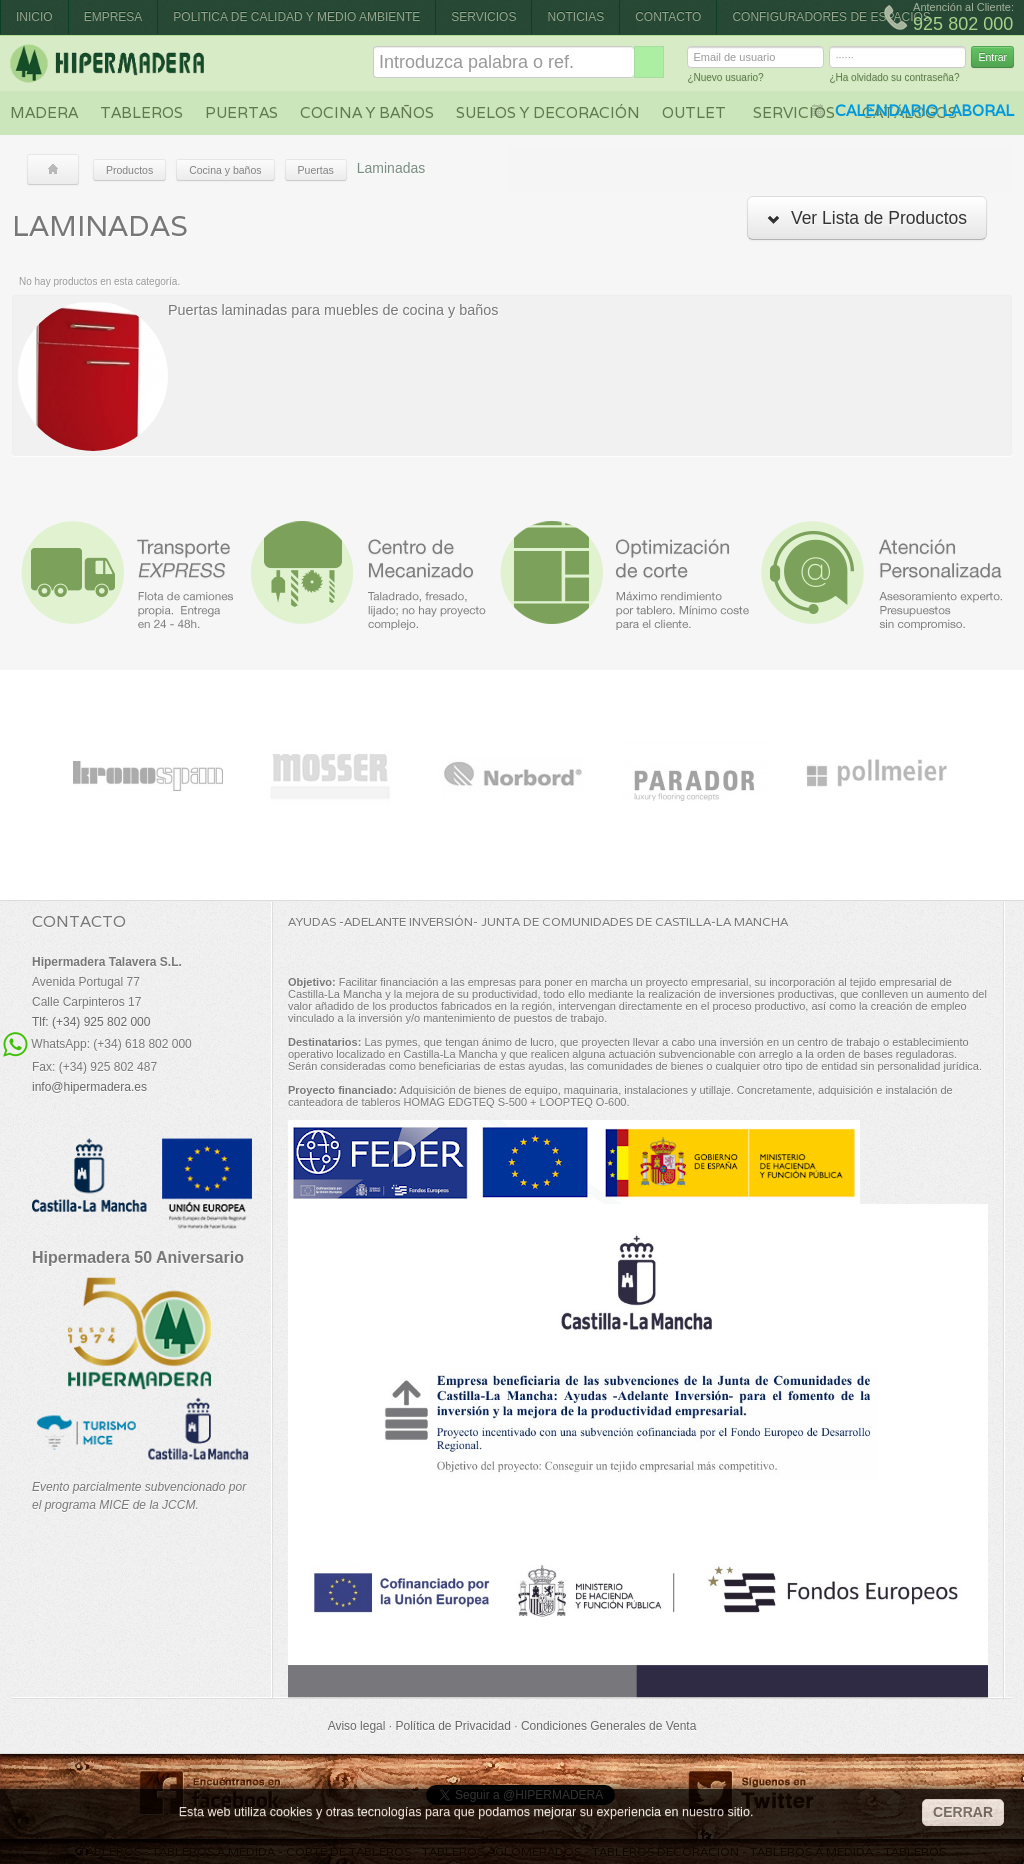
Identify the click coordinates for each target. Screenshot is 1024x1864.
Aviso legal (357, 1726)
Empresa (113, 17)
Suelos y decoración (548, 112)
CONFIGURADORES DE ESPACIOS (831, 17)
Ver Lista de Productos (867, 218)
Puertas (241, 112)
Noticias (575, 17)
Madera (44, 112)
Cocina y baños (367, 112)
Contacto (668, 17)
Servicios (483, 17)
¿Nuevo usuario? (725, 80)
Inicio (34, 17)
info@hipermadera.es (89, 1087)
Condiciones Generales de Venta (608, 1726)
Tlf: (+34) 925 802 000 (91, 1022)
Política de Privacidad (452, 1726)
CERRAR (963, 1812)
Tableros (141, 112)
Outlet (694, 112)
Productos (129, 170)
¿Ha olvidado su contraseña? (894, 80)
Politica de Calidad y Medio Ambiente (296, 17)
